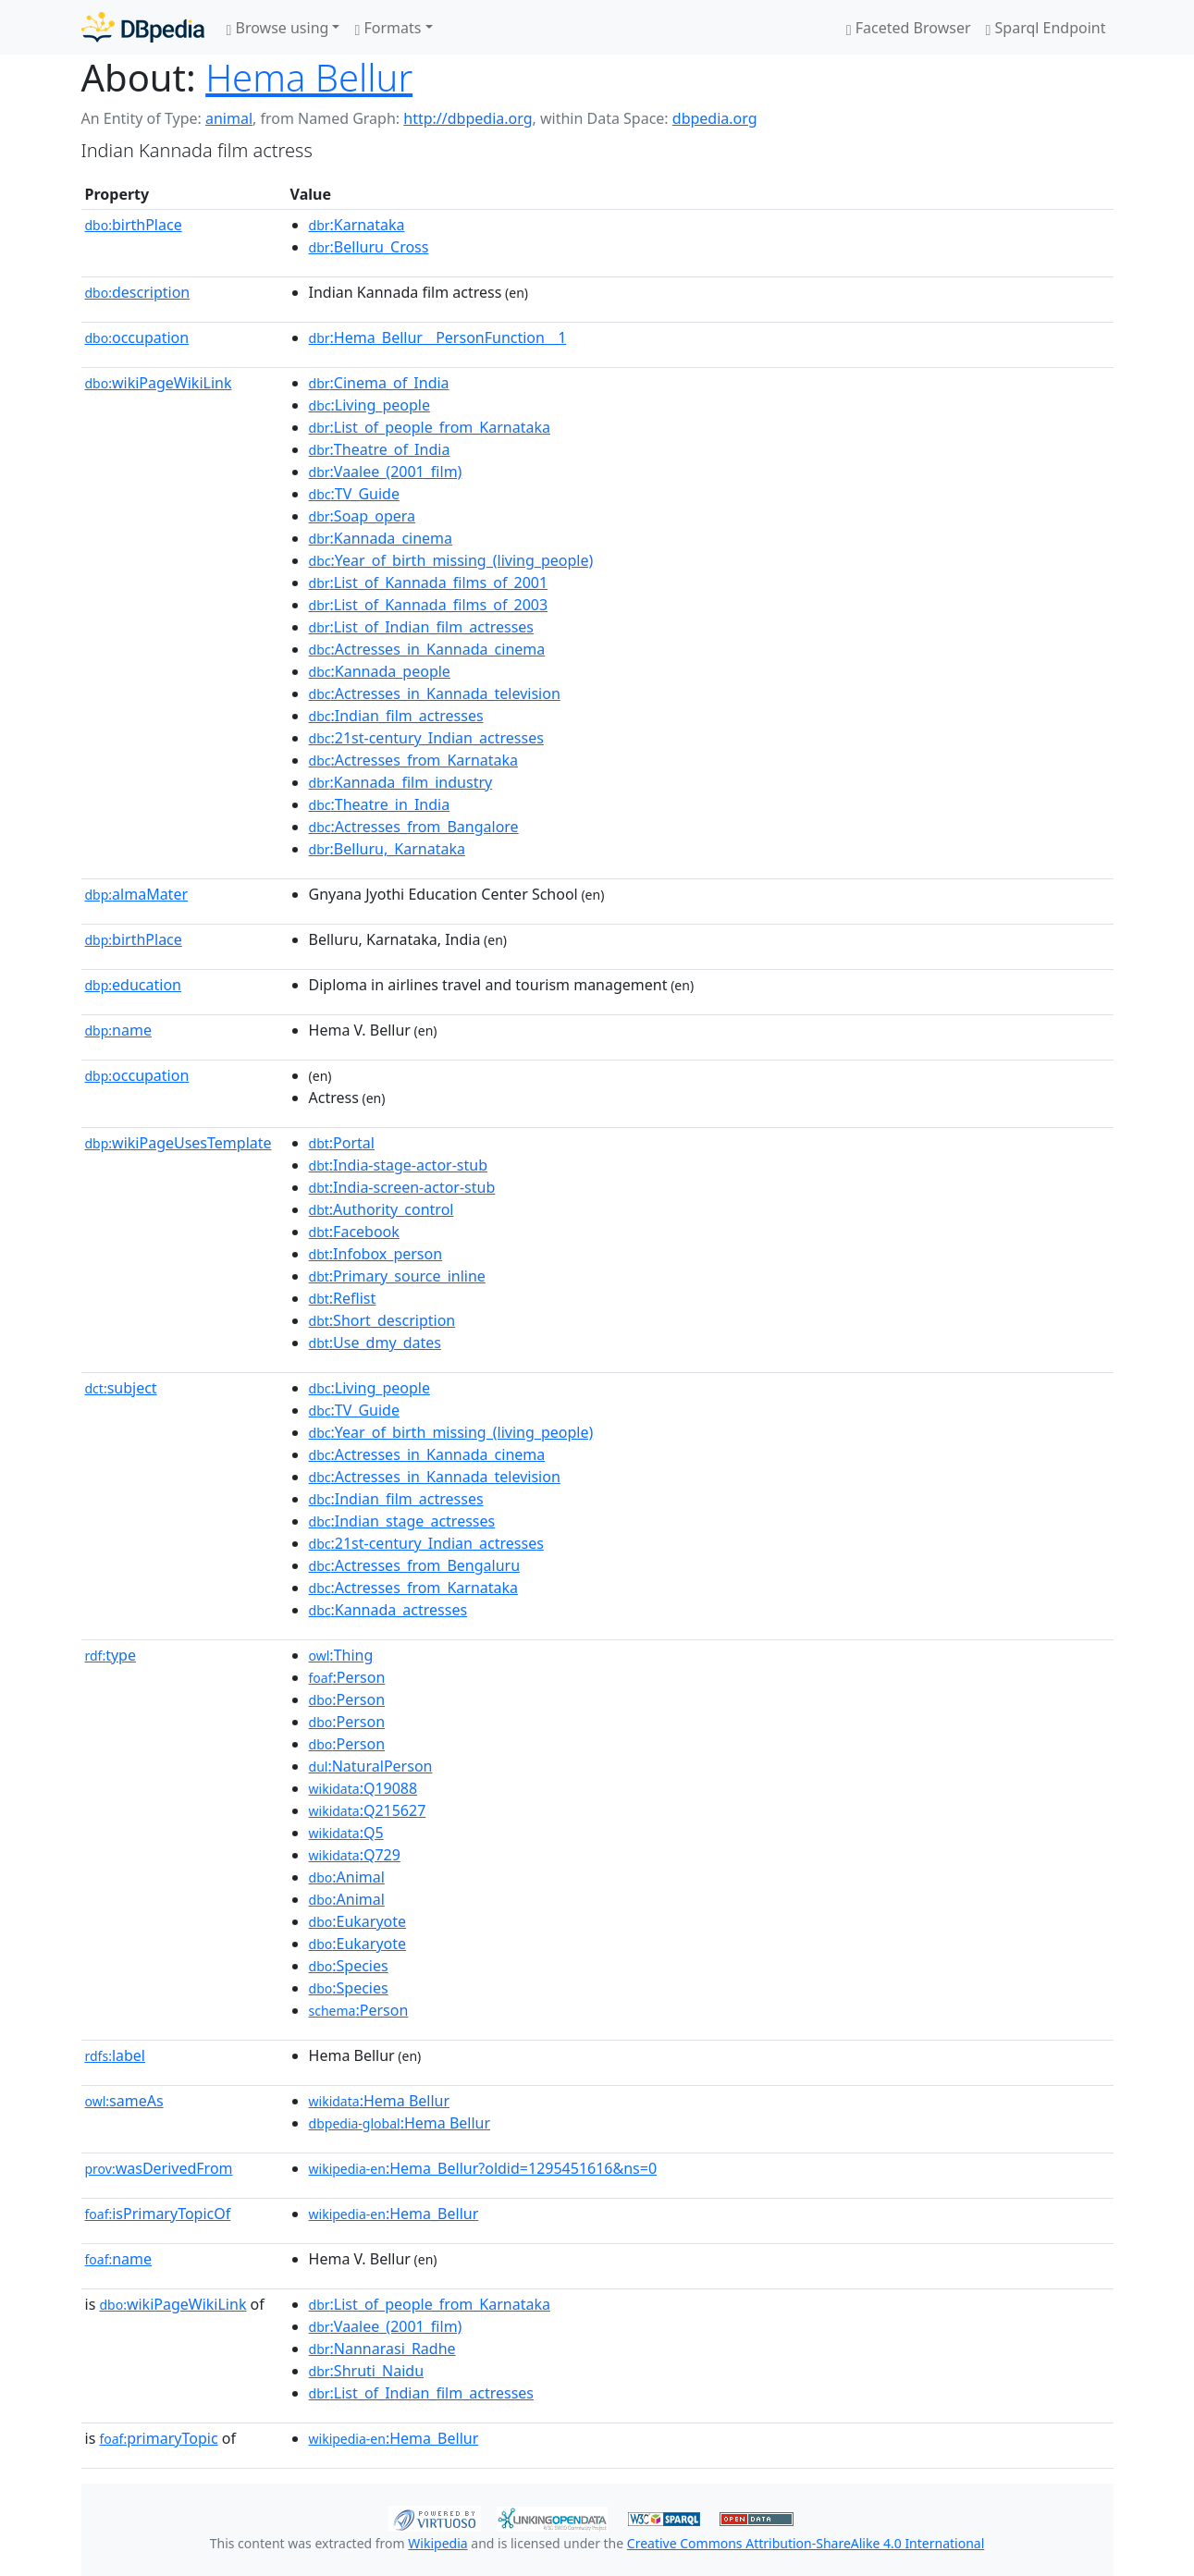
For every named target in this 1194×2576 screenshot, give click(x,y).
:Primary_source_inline (397, 1276)
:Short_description (382, 1320)
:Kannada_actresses (388, 1610)
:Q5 (346, 1832)
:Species (348, 1966)
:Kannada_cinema (381, 538)
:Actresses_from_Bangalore (414, 826)
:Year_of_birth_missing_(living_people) (451, 560)
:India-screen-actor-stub (402, 1187)
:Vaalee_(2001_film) (385, 471)
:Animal (347, 1877)
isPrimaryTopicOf (158, 2213)
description (138, 292)
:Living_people (369, 405)
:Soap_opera (362, 516)
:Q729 (354, 1855)
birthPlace (133, 225)
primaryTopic (158, 2438)
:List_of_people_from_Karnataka (429, 427)
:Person (347, 1677)
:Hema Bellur (379, 2101)
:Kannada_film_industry (401, 782)
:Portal (342, 1143)
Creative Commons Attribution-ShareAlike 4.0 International (805, 2543)
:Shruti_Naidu (366, 2371)
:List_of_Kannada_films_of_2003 (428, 605)
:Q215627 (367, 1810)
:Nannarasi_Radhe (382, 2348)
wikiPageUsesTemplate (178, 1143)
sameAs (124, 2101)
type (111, 1655)
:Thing (341, 1655)
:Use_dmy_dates (375, 1342)
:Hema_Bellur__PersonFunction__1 (438, 337)
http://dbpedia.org (467, 118)
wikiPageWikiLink (158, 383)
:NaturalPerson (371, 1766)
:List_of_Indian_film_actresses (421, 627)
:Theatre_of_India (379, 449)
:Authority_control (381, 1209)
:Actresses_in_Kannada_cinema (427, 649)
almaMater (137, 894)
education (133, 985)
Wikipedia (437, 2543)
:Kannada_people (379, 671)
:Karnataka (357, 225)
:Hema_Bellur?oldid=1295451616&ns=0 (483, 2168)
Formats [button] (387, 28)
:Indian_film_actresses (396, 715)
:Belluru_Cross (369, 247)
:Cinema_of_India (379, 383)
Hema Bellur (308, 77)
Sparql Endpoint (1046, 28)
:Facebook (354, 1231)
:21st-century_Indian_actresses (426, 738)
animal (228, 118)
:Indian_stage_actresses (402, 1521)
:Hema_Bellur (394, 2213)
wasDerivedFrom (159, 2168)
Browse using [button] (278, 28)
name (118, 1030)
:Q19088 (363, 1788)
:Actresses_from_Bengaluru (415, 1565)
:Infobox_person (376, 1254)
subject (121, 1388)
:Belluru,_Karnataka (387, 849)
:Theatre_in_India (379, 804)
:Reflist (342, 1298)
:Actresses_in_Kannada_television (434, 693)
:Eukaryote (358, 1921)
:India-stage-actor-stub (398, 1165)
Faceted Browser (908, 28)
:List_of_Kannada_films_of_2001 (428, 582)
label (115, 2055)
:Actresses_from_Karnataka (414, 760)
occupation (137, 337)
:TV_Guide (354, 494)
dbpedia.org (714, 118)
